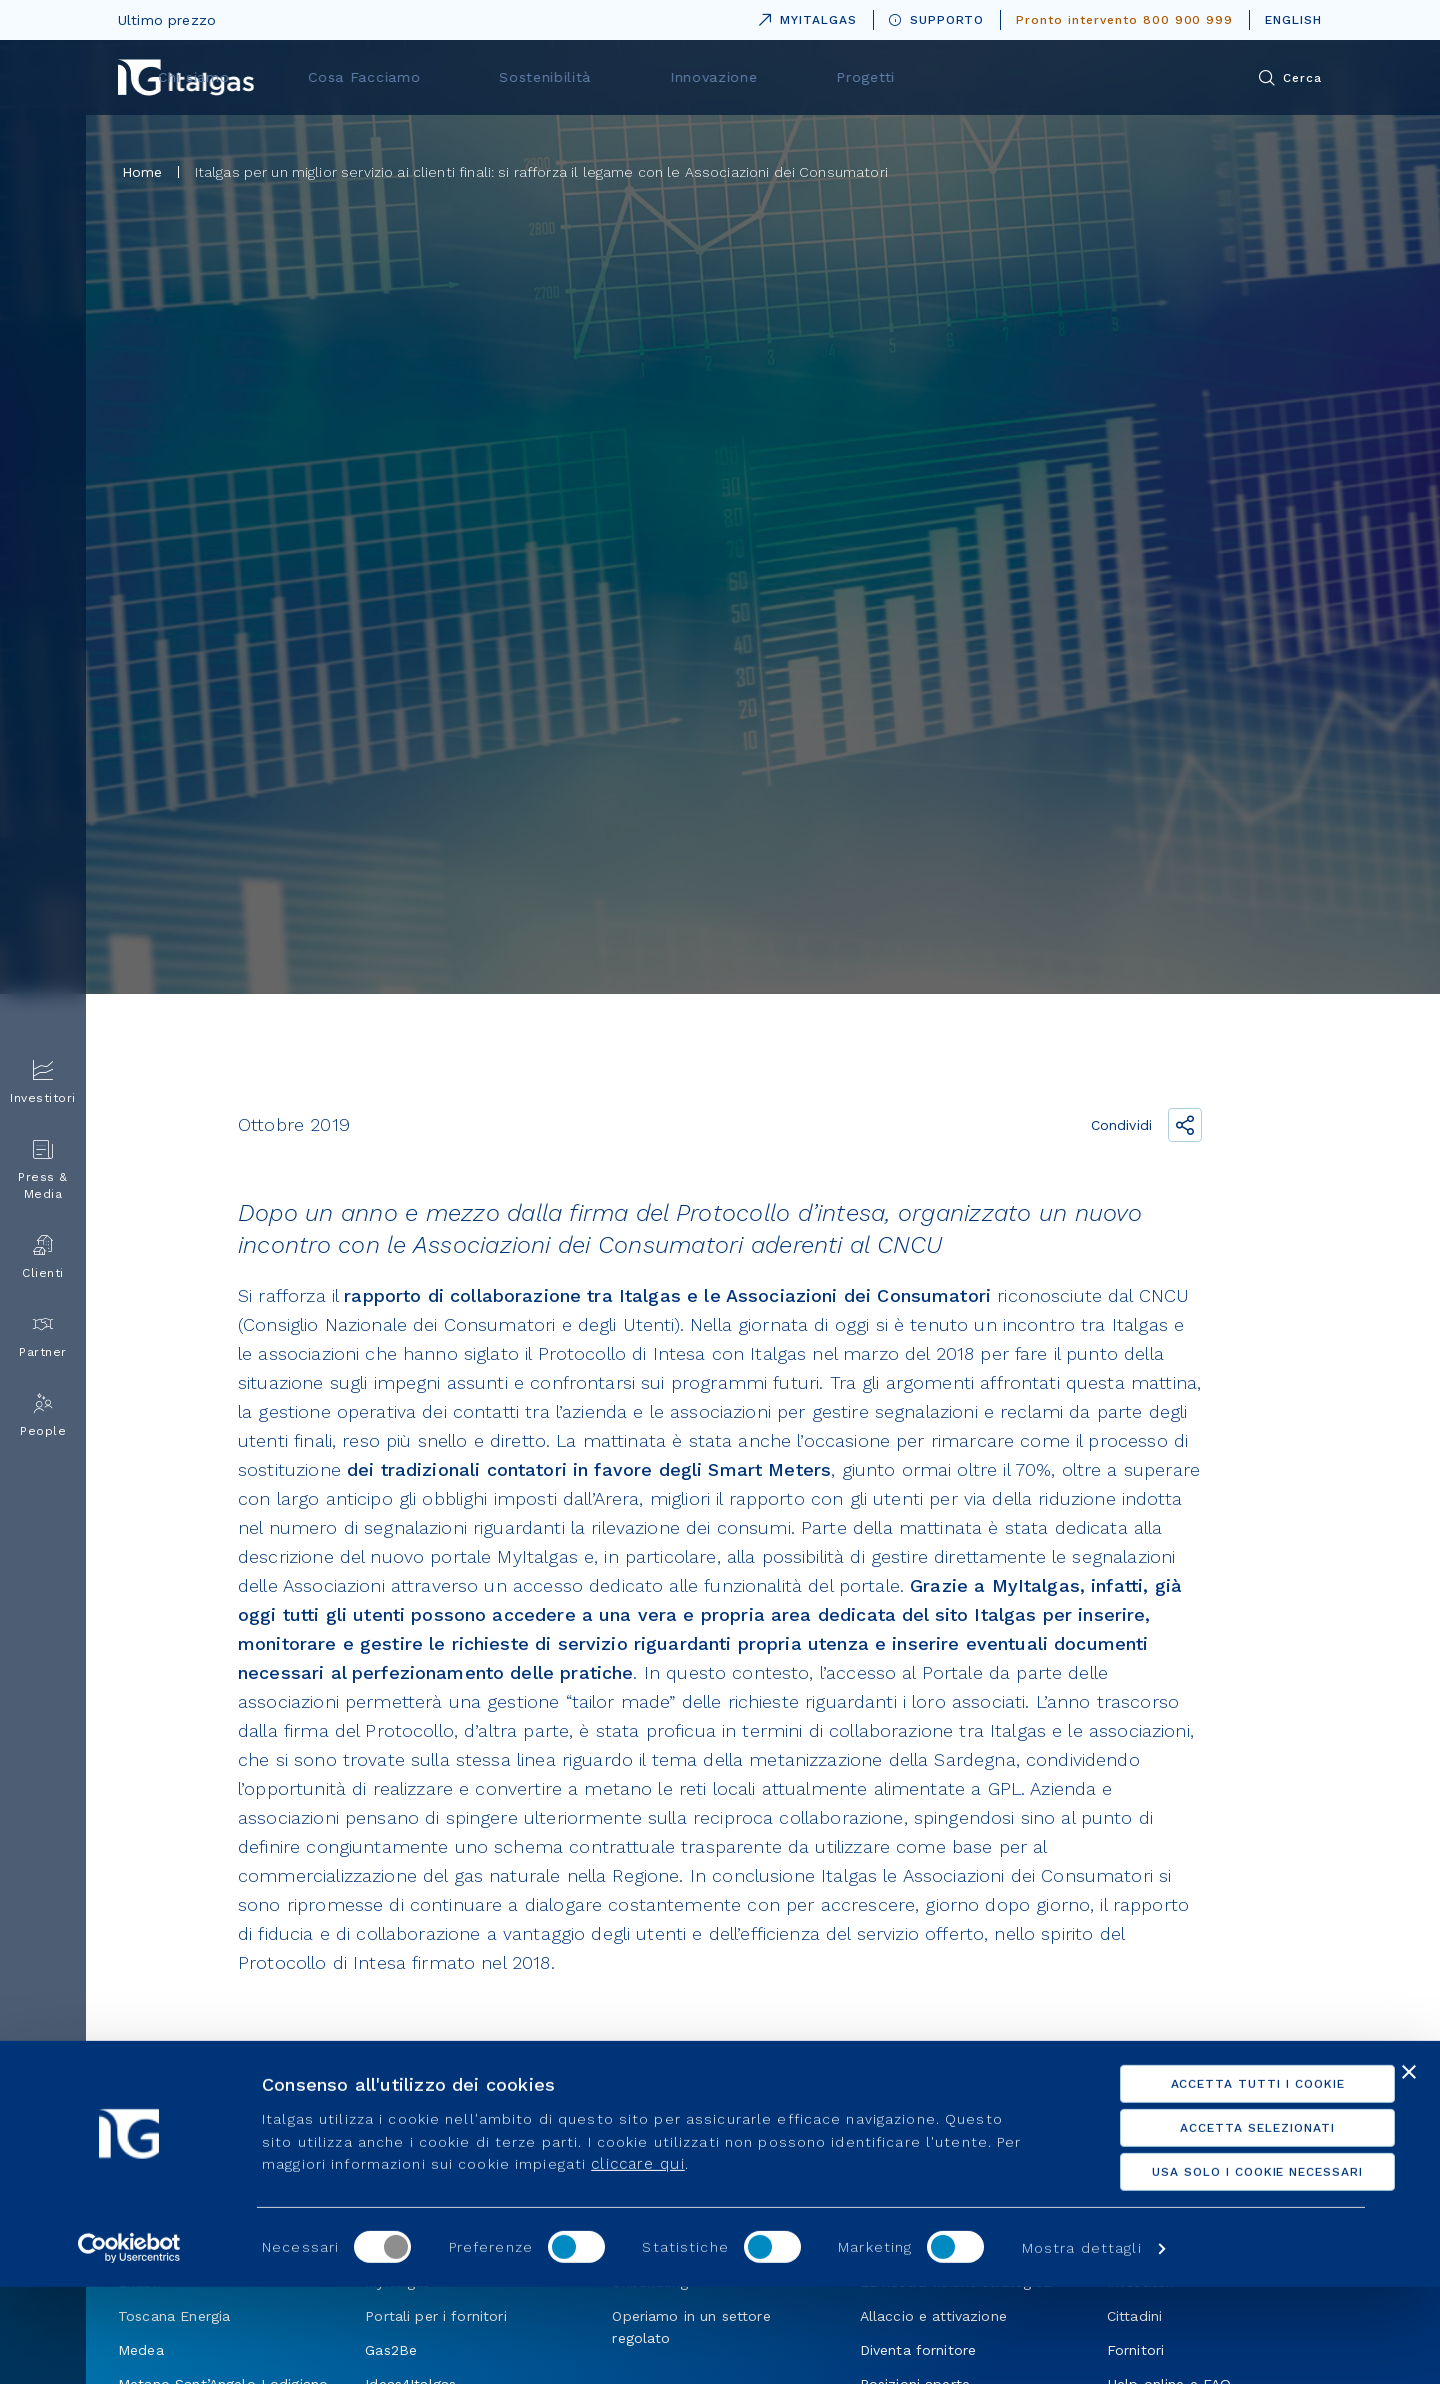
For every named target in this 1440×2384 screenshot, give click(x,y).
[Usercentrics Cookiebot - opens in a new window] (129, 2345)
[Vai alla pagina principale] (186, 77)
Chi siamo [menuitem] (469, 77)
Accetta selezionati (1222, 2225)
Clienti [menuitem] (43, 1257)
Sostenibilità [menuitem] (774, 77)
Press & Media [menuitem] (43, 1170)
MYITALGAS (804, 16)
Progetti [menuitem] (1050, 77)
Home (142, 172)
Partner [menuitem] (43, 1336)
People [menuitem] (43, 1415)
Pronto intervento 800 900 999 (1124, 20)
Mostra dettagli (1082, 2345)
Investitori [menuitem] (43, 1082)
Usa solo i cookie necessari (1222, 2269)
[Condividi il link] (1185, 1125)
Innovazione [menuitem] (920, 77)
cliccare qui (637, 2261)
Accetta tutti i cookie (1222, 2181)
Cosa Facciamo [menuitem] (617, 77)
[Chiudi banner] (1409, 2169)
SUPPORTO (937, 20)
